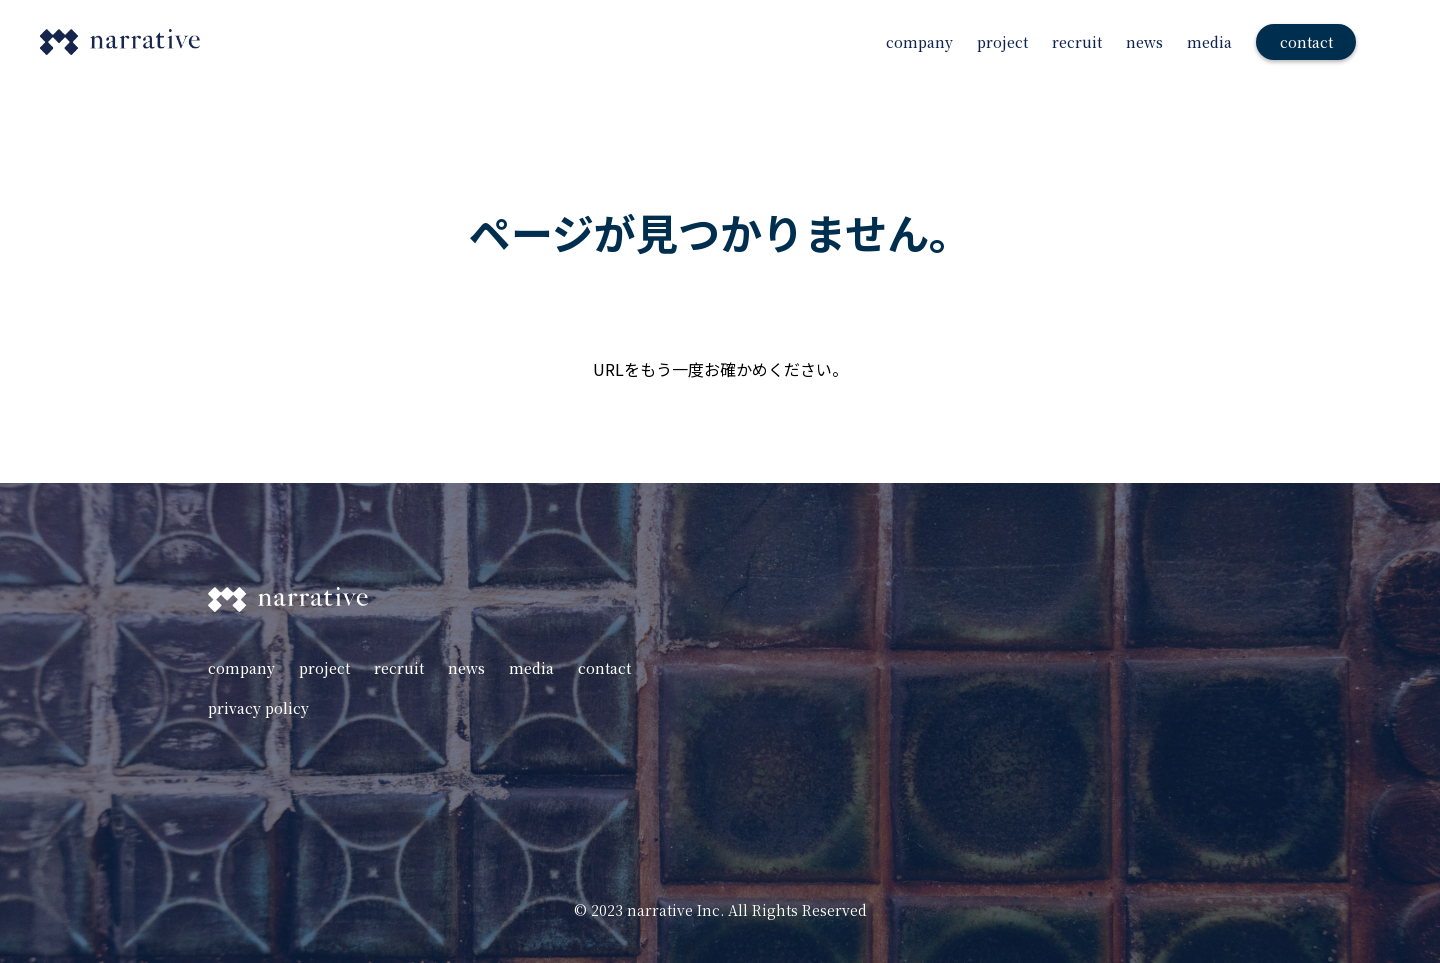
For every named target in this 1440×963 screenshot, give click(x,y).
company (919, 42)
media (1209, 42)
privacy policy (258, 708)
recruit (1077, 42)
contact (604, 668)
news (1144, 42)
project (1002, 42)
